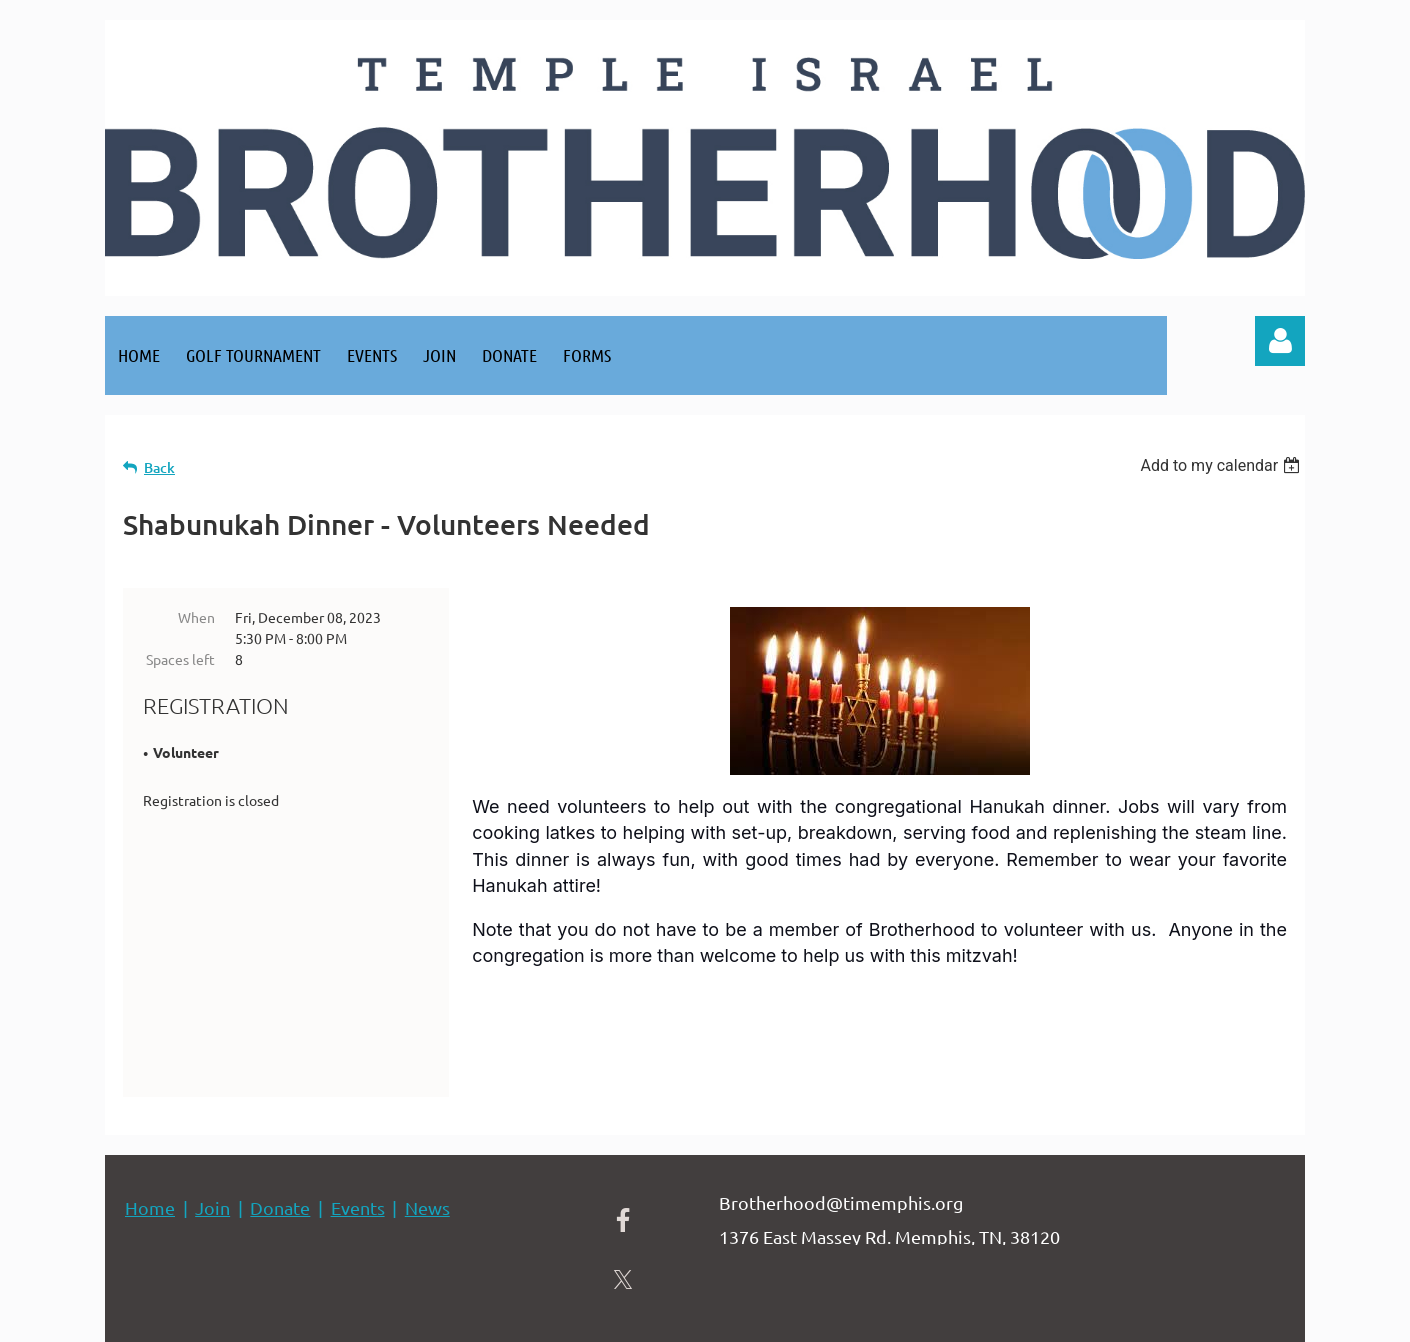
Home (150, 1124)
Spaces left (180, 659)
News (427, 1124)
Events (358, 1124)
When (196, 617)
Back (159, 467)
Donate (280, 1124)
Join (212, 1124)
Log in (1280, 341)
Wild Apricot (1066, 1316)
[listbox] (1222, 465)
